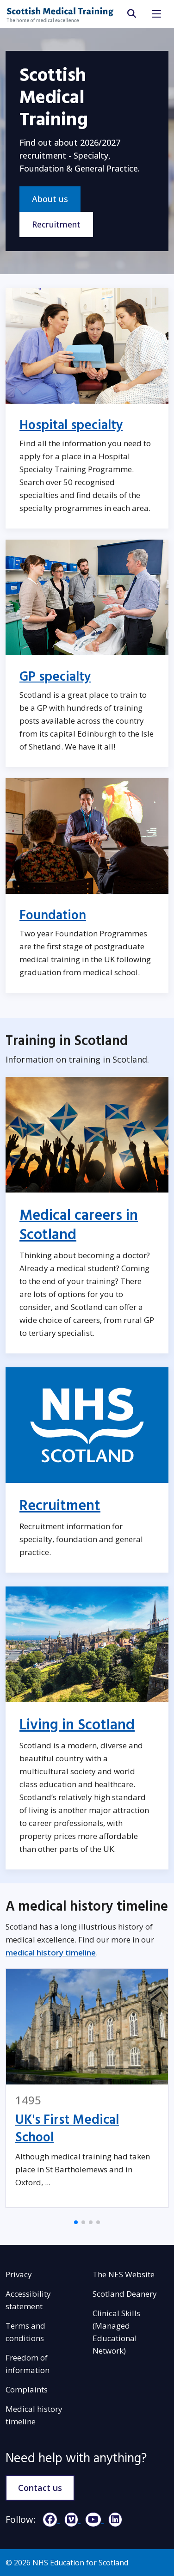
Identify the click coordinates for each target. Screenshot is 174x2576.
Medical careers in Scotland (78, 1225)
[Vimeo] (70, 2519)
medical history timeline (51, 1952)
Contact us (40, 2487)
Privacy (19, 2274)
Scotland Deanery (125, 2293)
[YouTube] (92, 2519)
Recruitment (56, 224)
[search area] (131, 14)
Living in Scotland (77, 1725)
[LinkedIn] (113, 2519)
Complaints (27, 2389)
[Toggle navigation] (156, 14)
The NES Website (124, 2274)
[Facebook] (49, 2519)
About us (50, 198)
